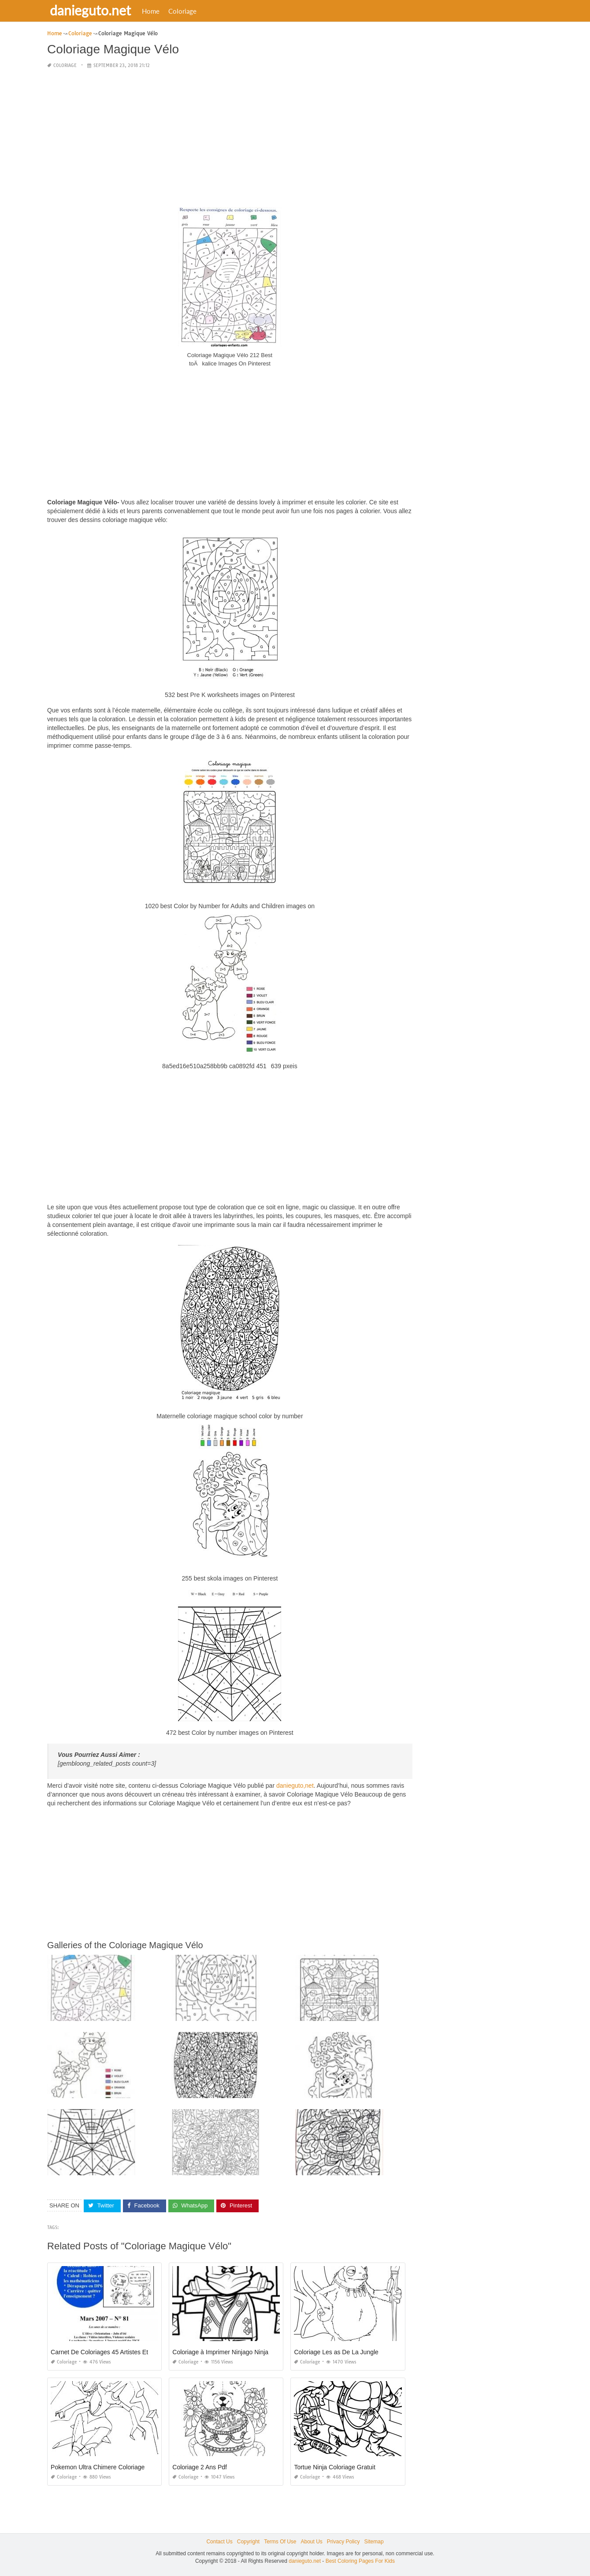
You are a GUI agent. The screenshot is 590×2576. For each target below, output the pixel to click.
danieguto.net (92, 10)
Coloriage (184, 11)
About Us (311, 2542)
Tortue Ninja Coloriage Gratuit (334, 2467)
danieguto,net (295, 1785)
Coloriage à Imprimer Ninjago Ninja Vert (226, 2352)
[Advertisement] (229, 138)
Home (152, 11)
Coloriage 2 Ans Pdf (199, 2467)
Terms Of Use (280, 2542)
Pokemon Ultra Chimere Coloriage (98, 2467)
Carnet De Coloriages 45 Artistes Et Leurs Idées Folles (125, 2352)
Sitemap (374, 2542)
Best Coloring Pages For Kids (360, 2561)
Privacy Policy (343, 2542)
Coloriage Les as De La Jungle (336, 2352)
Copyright (248, 2542)
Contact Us (219, 2542)
